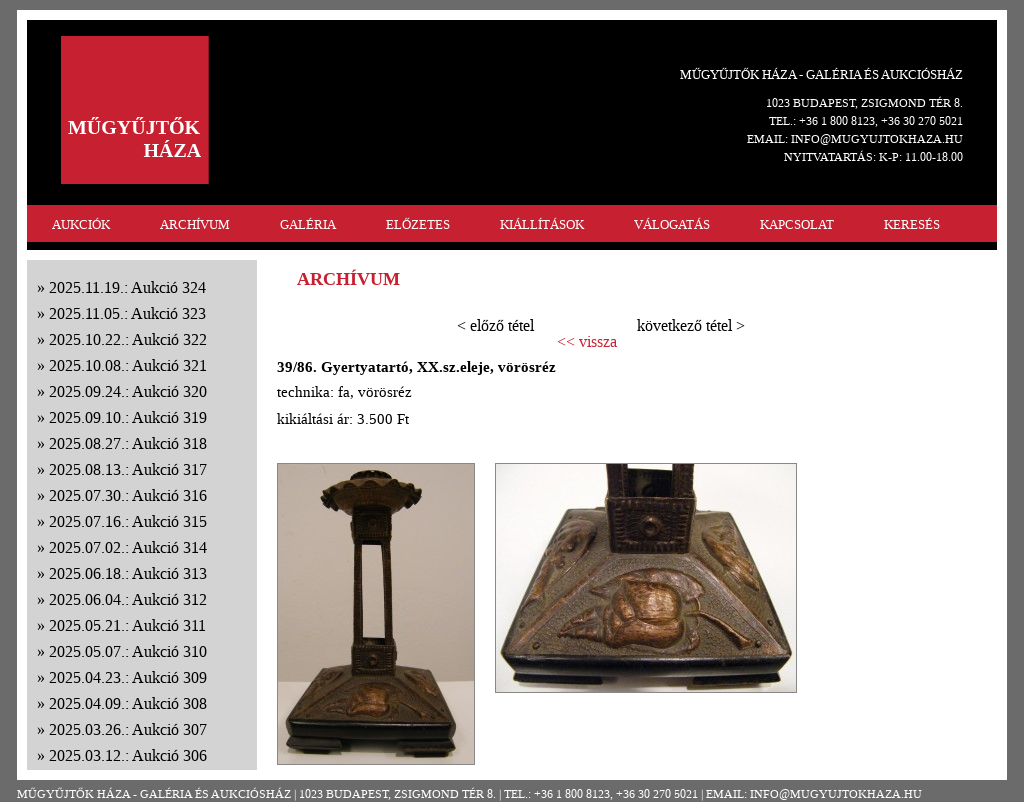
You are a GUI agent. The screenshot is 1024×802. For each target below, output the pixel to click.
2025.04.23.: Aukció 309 (128, 677)
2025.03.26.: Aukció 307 (128, 729)
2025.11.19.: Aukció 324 (127, 287)
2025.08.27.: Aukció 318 (128, 443)
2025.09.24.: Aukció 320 (128, 391)
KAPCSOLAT (797, 224)
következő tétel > (691, 325)
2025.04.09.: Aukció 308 (128, 703)
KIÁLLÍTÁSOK (542, 224)
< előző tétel (495, 325)
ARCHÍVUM (195, 224)
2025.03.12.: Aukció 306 (128, 755)
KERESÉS (912, 224)
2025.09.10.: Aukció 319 (128, 417)
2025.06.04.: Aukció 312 (128, 599)
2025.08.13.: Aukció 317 (128, 469)
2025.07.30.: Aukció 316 (128, 495)
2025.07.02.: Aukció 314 (128, 547)
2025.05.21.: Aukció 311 (127, 625)
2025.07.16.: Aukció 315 (128, 521)
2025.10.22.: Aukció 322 (128, 339)
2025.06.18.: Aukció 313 (128, 573)
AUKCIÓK (81, 224)
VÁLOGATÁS (672, 224)
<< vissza (587, 342)
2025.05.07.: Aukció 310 (128, 651)
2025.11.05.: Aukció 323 (127, 313)
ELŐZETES (418, 224)
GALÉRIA (308, 224)
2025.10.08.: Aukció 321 (128, 365)
